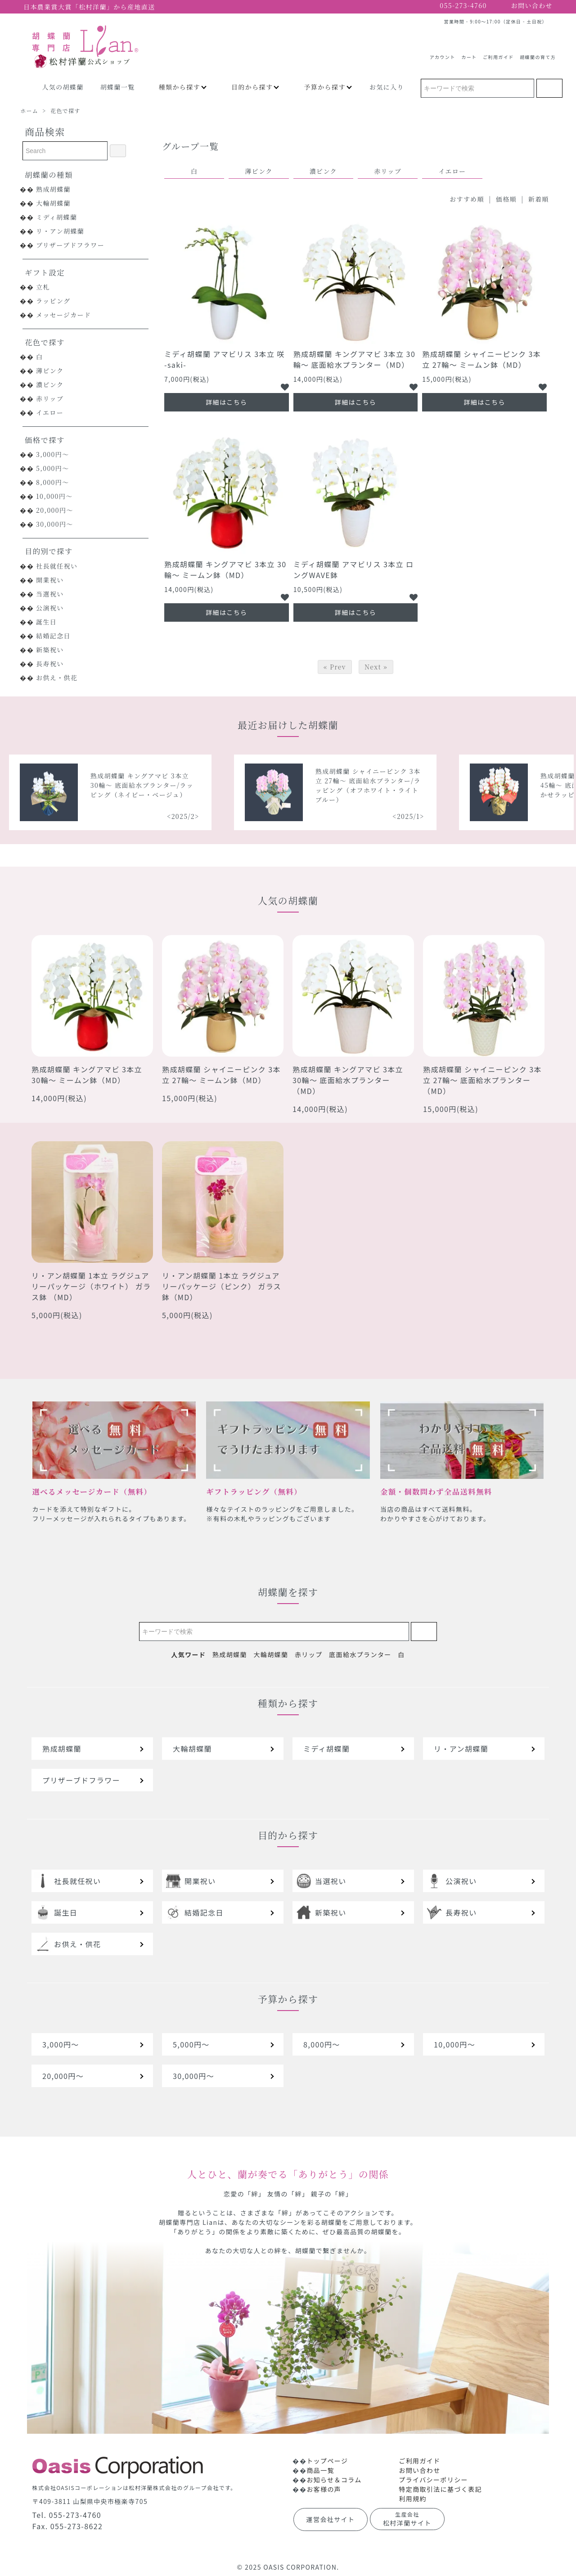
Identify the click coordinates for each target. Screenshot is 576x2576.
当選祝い (50, 593)
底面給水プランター (360, 1654)
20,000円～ (54, 510)
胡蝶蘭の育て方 (538, 53)
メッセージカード (63, 314)
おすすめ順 (467, 198)
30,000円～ (54, 524)
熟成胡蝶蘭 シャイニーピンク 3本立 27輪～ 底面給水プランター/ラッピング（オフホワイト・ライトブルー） (500, 785)
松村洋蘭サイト (407, 2518)
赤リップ (49, 398)
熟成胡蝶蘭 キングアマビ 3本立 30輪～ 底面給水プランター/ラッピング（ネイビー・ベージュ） (274, 785)
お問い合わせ (419, 2470)
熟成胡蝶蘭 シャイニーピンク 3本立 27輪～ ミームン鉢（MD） (481, 359)
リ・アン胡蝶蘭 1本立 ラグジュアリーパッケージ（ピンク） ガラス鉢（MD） (221, 1286)
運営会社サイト (330, 2519)
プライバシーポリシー (433, 2479)
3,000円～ (52, 454)
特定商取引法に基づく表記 (440, 2489)
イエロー (49, 412)
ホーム (29, 110)
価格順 (506, 198)
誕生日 (46, 621)
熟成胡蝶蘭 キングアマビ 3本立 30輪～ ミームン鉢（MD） (225, 569)
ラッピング (53, 300)
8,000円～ (52, 482)
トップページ (327, 2460)
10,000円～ (54, 496)
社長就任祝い (56, 565)
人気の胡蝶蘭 (62, 86)
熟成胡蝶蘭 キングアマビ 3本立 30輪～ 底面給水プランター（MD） (354, 359)
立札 (43, 286)
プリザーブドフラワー (70, 244)
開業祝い (50, 579)
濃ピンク (49, 384)
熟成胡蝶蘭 (53, 189)
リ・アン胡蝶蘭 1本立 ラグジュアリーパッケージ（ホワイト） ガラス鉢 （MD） (91, 1286)
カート (469, 53)
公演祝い (50, 607)
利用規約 (413, 2498)
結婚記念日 (53, 635)
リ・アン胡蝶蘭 (60, 230)
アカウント (442, 53)
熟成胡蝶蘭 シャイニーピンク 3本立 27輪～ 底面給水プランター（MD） (482, 1080)
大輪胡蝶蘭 (53, 203)
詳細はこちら (226, 402)
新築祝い (50, 649)
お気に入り (386, 86)
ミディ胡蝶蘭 (56, 216)
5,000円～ (52, 468)
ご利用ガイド (498, 53)
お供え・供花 (56, 677)
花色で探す (65, 110)
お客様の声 (323, 2489)
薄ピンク (49, 370)
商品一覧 (320, 2470)
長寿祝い (50, 663)
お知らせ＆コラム (334, 2479)
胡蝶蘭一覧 (117, 86)
